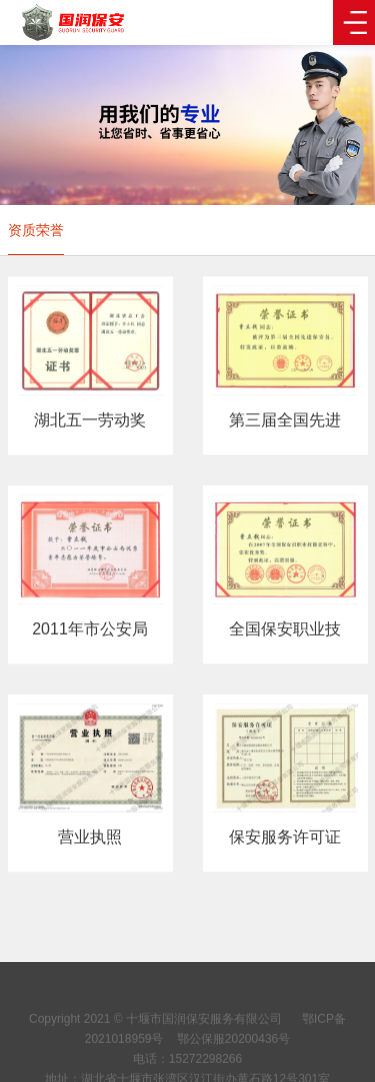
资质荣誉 (36, 230)
